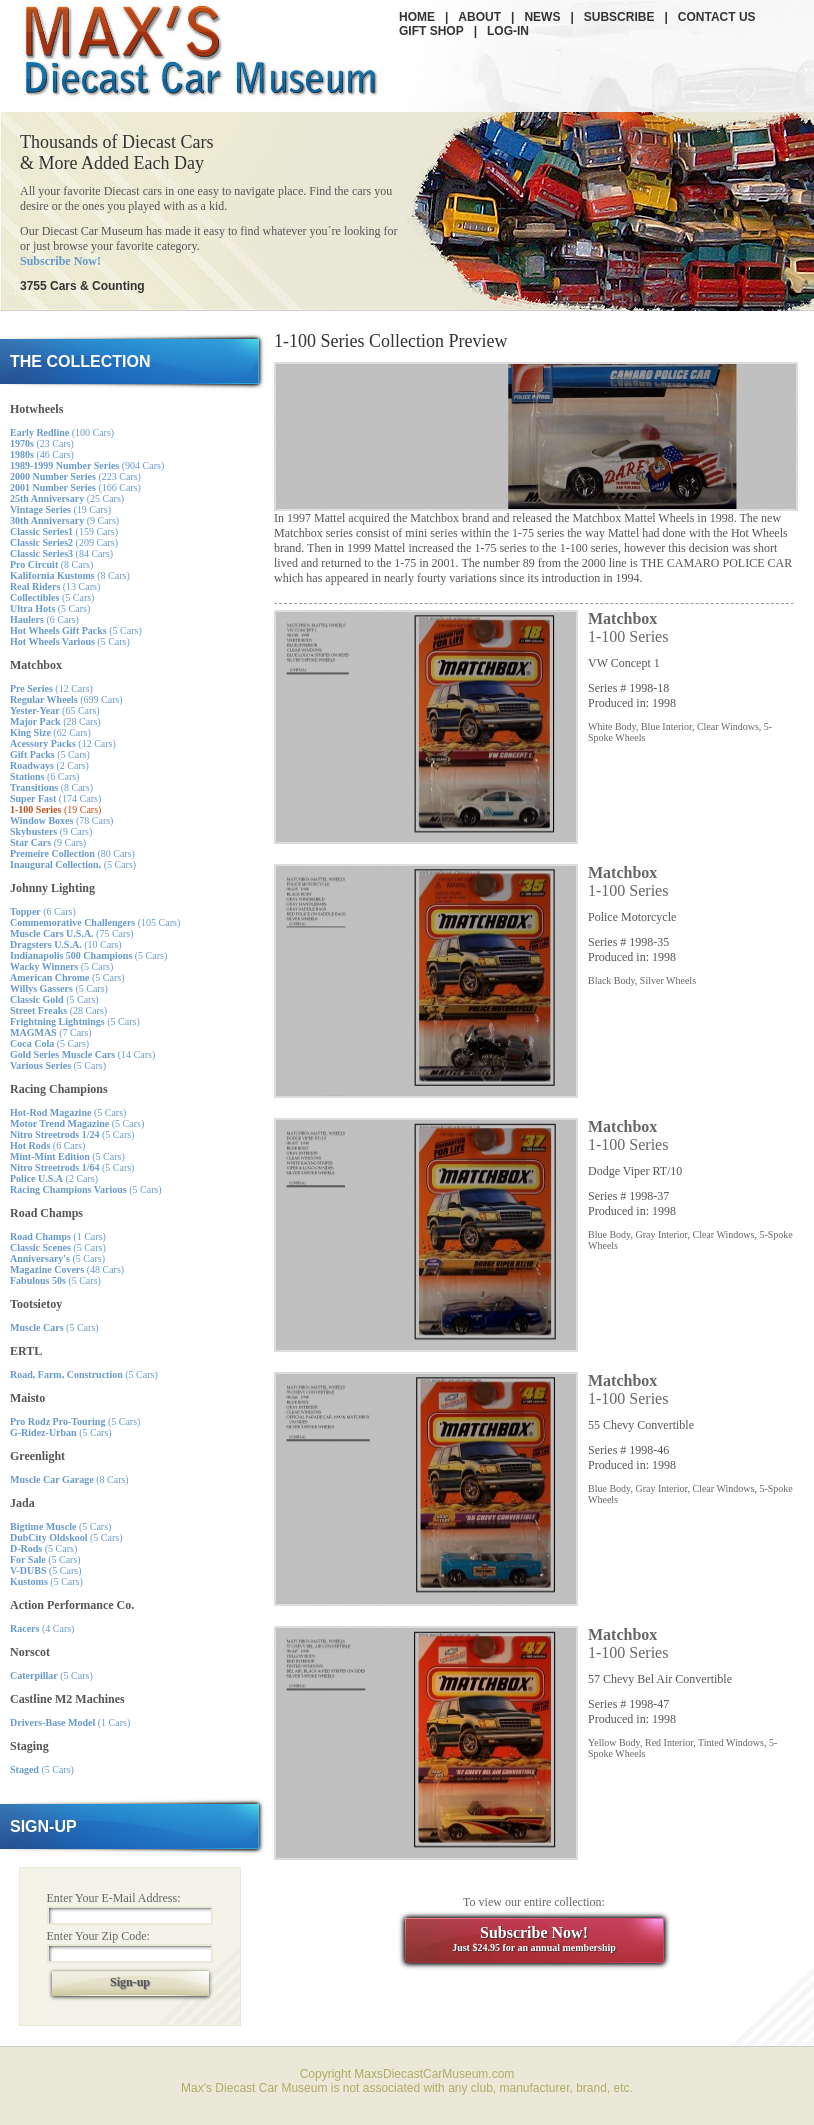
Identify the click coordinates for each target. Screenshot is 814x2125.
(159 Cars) (64, 531)
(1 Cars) (58, 1236)
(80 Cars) (72, 853)
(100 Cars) (62, 432)
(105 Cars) (95, 922)
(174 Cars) (55, 798)
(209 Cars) (64, 542)
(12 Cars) (51, 688)
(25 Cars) (67, 498)
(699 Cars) (66, 699)
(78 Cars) (61, 820)
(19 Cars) (60, 509)
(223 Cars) (75, 476)
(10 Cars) (66, 944)
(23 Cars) (42, 443)
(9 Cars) (64, 520)
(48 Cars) (67, 1269)
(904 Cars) (87, 465)
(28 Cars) (55, 721)
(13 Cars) (55, 586)
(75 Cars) (72, 933)
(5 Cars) (52, 597)
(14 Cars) (82, 1054)
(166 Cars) (75, 487)
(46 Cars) (42, 454)
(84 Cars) (61, 553)
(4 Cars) (42, 1628)
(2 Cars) (49, 765)
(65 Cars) (55, 710)
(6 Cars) (44, 619)
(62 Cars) (50, 732)
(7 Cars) (51, 1032)
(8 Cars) (51, 564)
